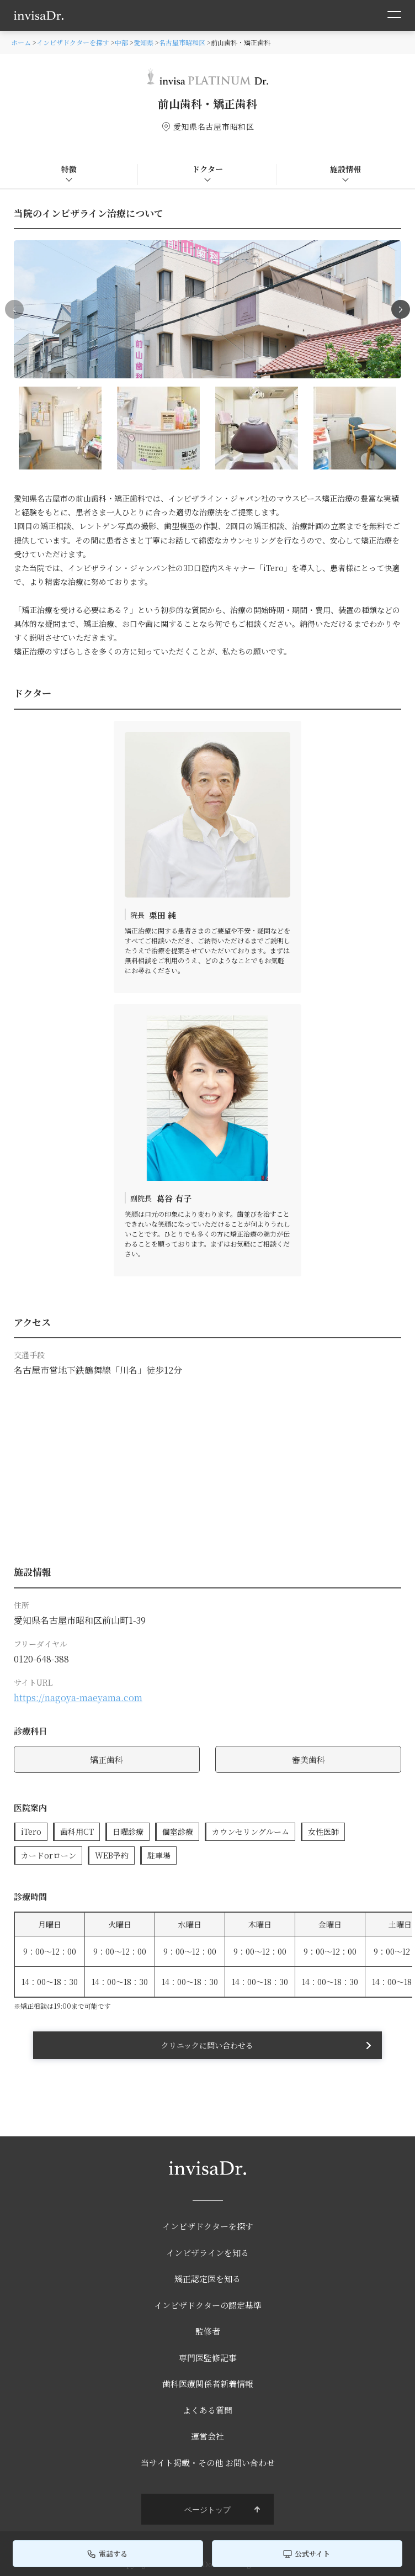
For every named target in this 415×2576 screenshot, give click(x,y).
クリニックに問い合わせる (207, 2045)
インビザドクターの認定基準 (208, 2305)
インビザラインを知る (207, 2252)
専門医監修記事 (208, 2357)
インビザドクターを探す (207, 2226)
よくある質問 (207, 2410)
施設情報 (345, 169)
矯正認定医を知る (207, 2278)
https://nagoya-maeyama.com (78, 1697)
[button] (400, 309)
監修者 (207, 2331)
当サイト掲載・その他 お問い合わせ (208, 2462)
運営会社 (207, 2436)
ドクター (207, 169)
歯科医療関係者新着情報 (207, 2383)
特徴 (69, 169)
